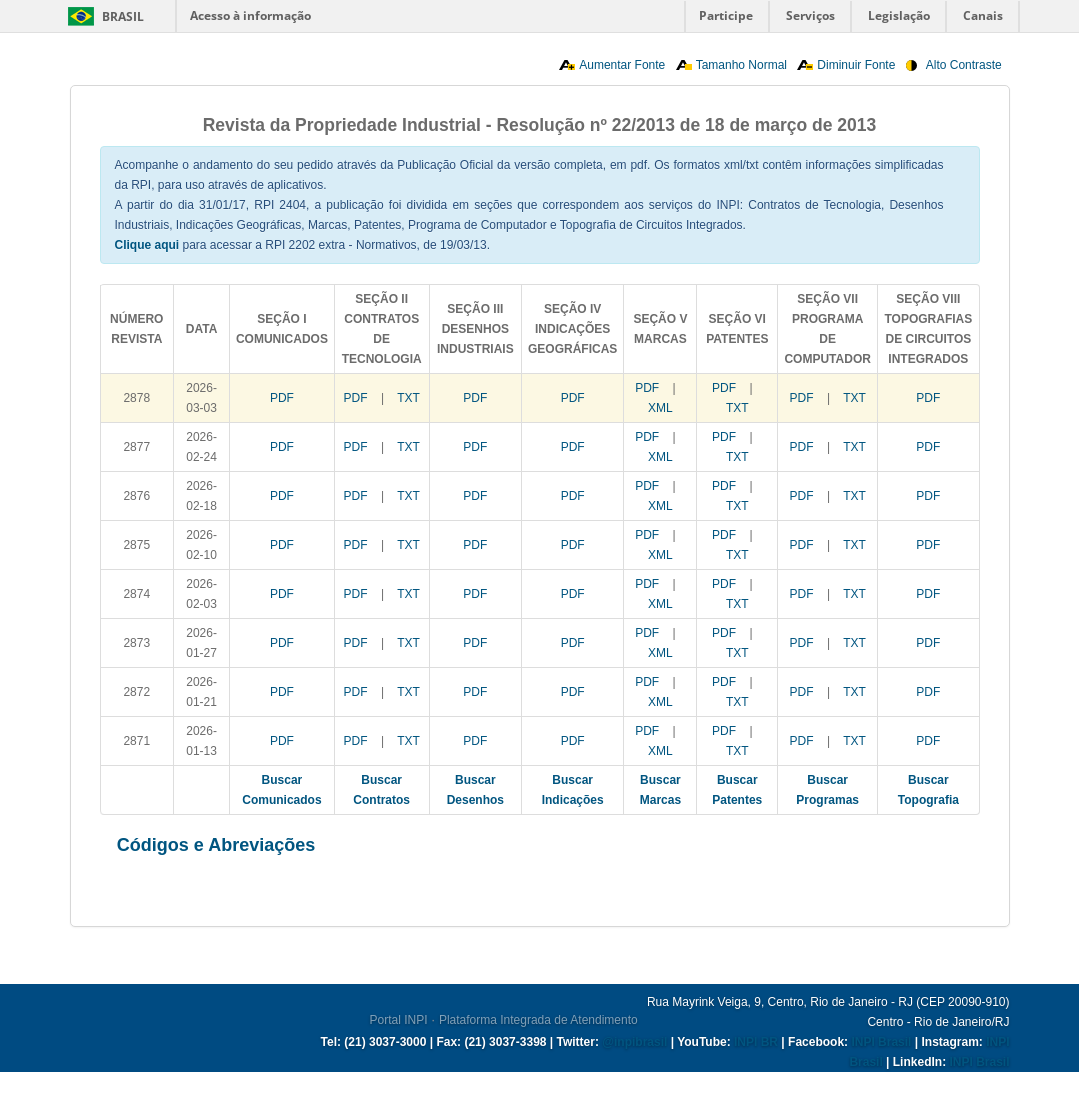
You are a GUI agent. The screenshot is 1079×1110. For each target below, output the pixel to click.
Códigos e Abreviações (216, 845)
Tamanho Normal (741, 65)
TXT (408, 398)
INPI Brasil (881, 1042)
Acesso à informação (250, 15)
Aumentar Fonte (622, 65)
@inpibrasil (634, 1042)
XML (660, 408)
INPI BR (756, 1042)
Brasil (123, 16)
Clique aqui (147, 245)
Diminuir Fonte (856, 65)
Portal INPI (399, 1020)
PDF (282, 398)
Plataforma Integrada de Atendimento (538, 1020)
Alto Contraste (964, 65)
